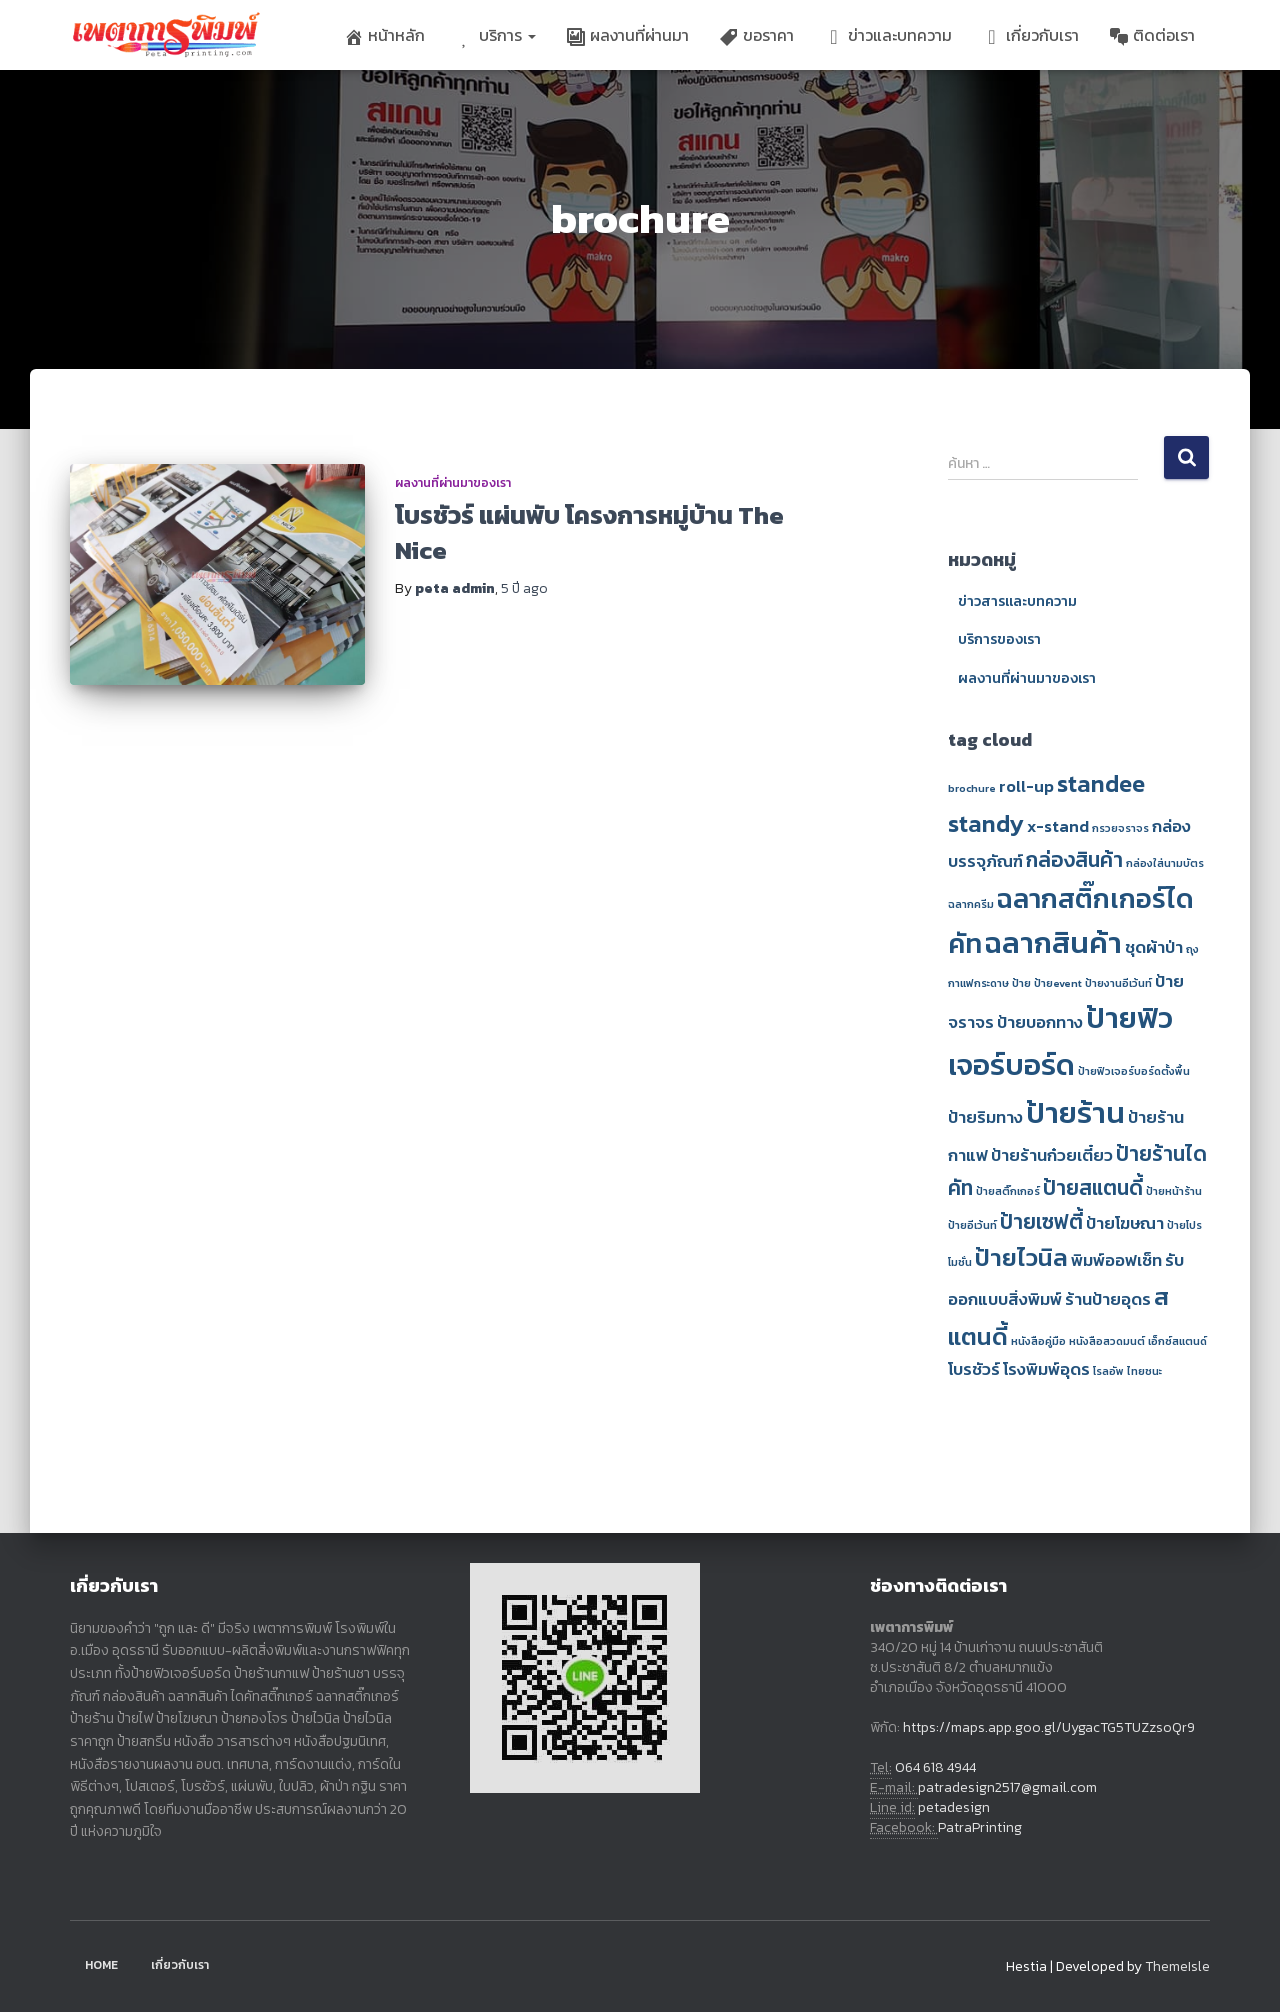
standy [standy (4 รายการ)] (986, 823)
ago (524, 588)
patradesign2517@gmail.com (1007, 1787)
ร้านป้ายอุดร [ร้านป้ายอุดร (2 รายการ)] (1108, 1299)
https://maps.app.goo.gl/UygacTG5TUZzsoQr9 (1049, 1727)
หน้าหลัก (384, 35)
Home (101, 1965)
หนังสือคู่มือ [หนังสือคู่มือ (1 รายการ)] (1038, 1341)
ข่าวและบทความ (888, 35)
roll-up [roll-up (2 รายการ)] (1026, 786)
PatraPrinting (980, 1827)
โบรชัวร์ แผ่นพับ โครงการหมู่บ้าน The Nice (589, 532)
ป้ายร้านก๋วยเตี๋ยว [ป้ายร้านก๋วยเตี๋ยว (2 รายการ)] (1052, 1155)
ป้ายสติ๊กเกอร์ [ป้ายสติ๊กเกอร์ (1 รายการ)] (1008, 1191)
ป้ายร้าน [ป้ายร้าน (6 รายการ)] (1075, 1113)
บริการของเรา (999, 639)
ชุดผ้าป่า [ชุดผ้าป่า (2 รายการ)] (1154, 947)
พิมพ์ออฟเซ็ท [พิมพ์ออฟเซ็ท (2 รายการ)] (1116, 1260)
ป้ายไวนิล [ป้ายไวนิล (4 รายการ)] (1021, 1257)
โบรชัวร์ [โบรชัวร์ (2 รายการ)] (974, 1369)
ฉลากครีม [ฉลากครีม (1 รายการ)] (971, 904)
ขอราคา (756, 35)
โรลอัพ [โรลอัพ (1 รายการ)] (1108, 1371)
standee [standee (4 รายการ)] (1101, 783)
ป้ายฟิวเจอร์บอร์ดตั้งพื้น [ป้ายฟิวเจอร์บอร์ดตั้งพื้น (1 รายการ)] (1134, 1071)
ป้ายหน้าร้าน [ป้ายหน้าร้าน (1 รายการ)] (1174, 1191)
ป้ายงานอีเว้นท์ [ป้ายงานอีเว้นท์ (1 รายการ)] (1118, 983)
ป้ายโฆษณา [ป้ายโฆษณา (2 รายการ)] (1125, 1223)
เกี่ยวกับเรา (1030, 35)
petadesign (954, 1807)
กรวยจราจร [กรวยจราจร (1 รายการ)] (1120, 828)
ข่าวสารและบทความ (1017, 601)
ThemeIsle (1177, 1966)
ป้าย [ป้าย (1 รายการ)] (1021, 983)
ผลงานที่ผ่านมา (627, 35)
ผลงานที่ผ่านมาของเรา (453, 483)
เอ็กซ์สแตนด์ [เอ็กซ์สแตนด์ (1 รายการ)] (1177, 1341)
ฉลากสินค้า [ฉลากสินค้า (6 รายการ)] (1053, 943)
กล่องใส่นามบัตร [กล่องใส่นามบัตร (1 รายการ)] (1165, 863)
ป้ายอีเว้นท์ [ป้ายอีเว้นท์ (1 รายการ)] (972, 1225)
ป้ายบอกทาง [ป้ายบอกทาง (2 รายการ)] (1040, 1022)
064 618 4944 (935, 1767)
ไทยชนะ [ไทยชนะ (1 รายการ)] (1144, 1371)
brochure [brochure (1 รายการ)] (972, 788)
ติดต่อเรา (1152, 35)
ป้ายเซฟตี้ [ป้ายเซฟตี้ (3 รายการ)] (1041, 1221)
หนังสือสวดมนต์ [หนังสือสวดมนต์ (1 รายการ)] (1107, 1341)
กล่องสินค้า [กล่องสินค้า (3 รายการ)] (1074, 859)
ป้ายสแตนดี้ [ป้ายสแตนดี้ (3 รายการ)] (1093, 1187)
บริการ (495, 35)
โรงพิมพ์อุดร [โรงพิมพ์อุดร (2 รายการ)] (1046, 1369)
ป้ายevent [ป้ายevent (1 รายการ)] (1058, 983)
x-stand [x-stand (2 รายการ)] (1058, 826)
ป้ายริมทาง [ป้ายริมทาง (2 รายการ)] (985, 1117)
